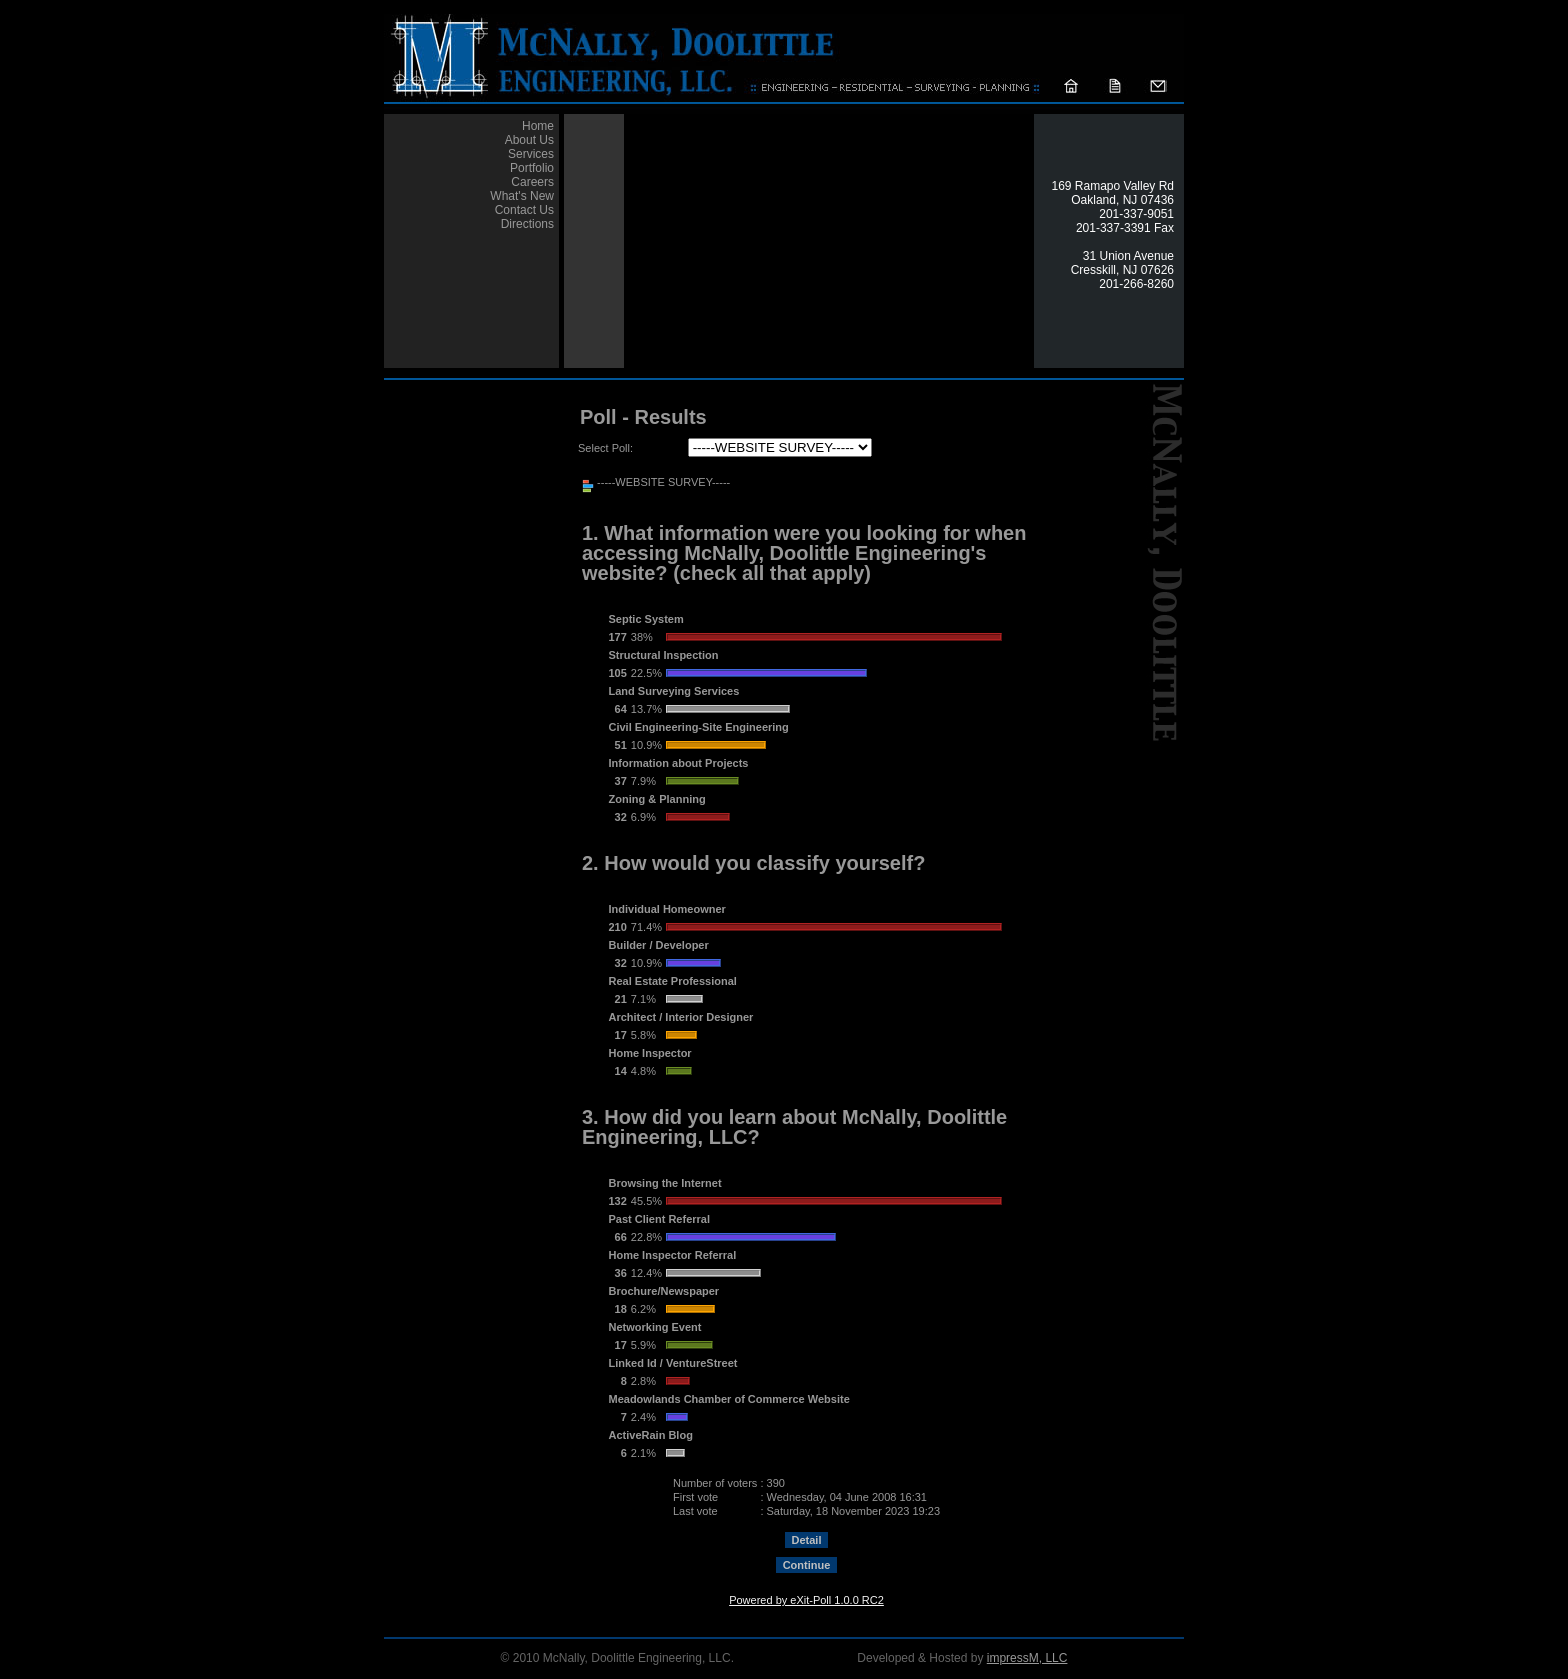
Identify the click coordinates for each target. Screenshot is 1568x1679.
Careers (532, 182)
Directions (527, 224)
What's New (522, 196)
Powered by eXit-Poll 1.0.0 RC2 (806, 1600)
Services (531, 154)
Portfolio (532, 168)
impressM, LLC (1027, 1658)
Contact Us (524, 210)
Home (538, 126)
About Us (529, 140)
